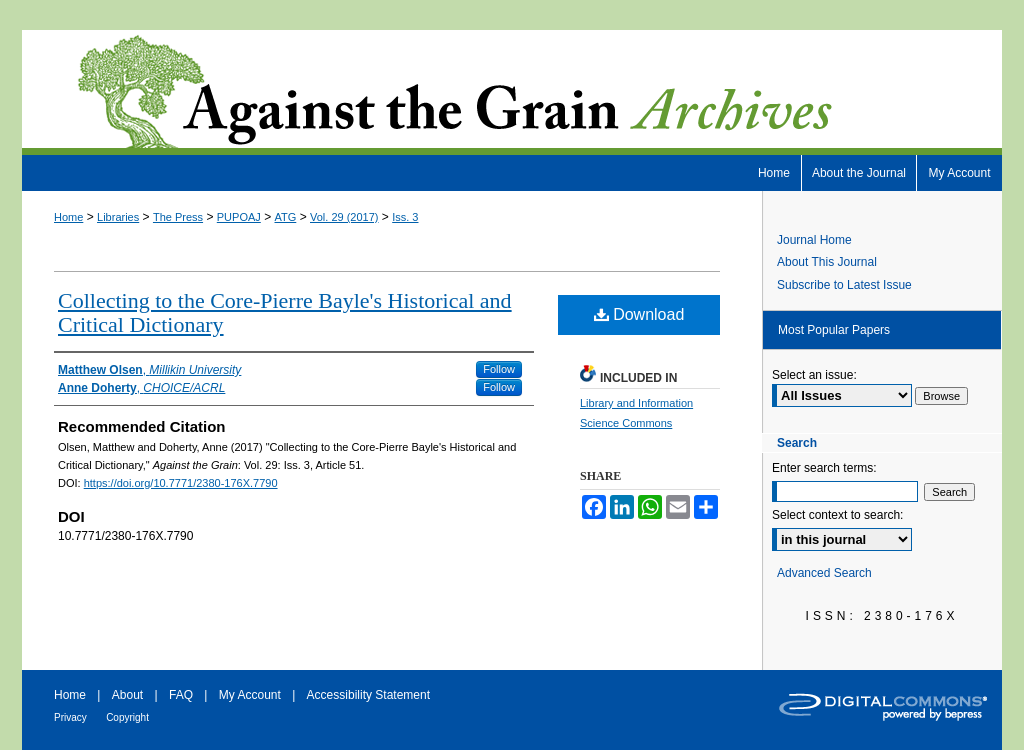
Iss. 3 (405, 217)
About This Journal (827, 262)
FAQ (181, 695)
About (127, 695)
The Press (178, 217)
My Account (250, 695)
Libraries (118, 217)
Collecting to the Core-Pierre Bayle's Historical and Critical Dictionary (285, 312)
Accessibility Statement (368, 695)
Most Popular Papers (834, 330)
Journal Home (814, 240)
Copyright (127, 717)
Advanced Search (824, 573)
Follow (499, 369)
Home (68, 217)
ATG (286, 217)
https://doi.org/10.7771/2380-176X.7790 (181, 483)
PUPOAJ (239, 217)
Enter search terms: (824, 468)
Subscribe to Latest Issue (844, 285)
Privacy (70, 717)
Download (639, 314)
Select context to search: (837, 515)
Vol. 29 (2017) (344, 217)
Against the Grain (512, 92)
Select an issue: (814, 375)
